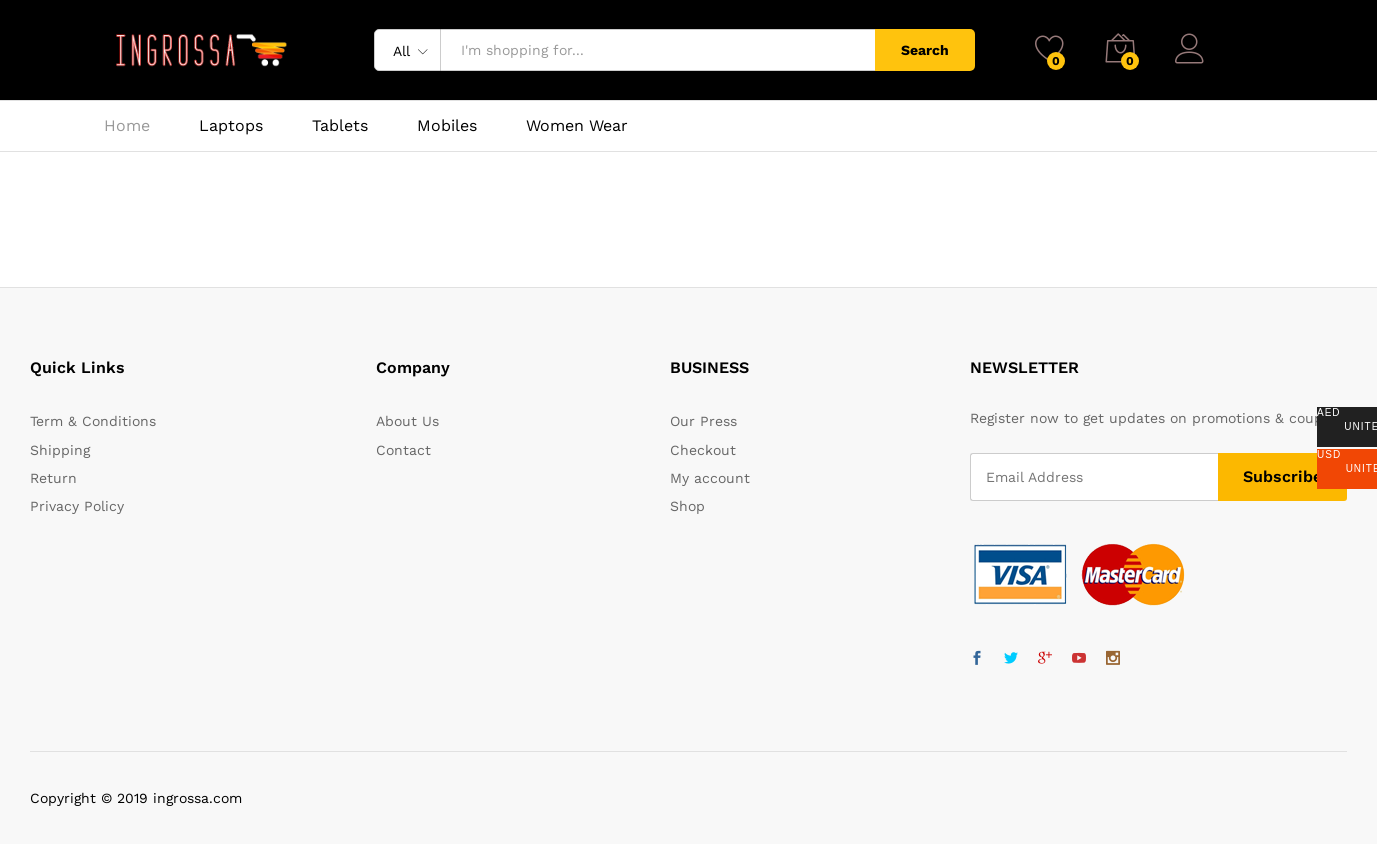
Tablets (340, 126)
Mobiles (447, 126)
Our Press (703, 421)
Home (127, 126)
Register (1245, 58)
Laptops (231, 126)
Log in (1216, 41)
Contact (403, 450)
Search (925, 50)
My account (710, 478)
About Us (407, 421)
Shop (687, 506)
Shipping (60, 450)
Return (53, 478)
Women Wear (577, 126)
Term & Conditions (93, 421)
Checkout (703, 450)
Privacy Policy (77, 506)
